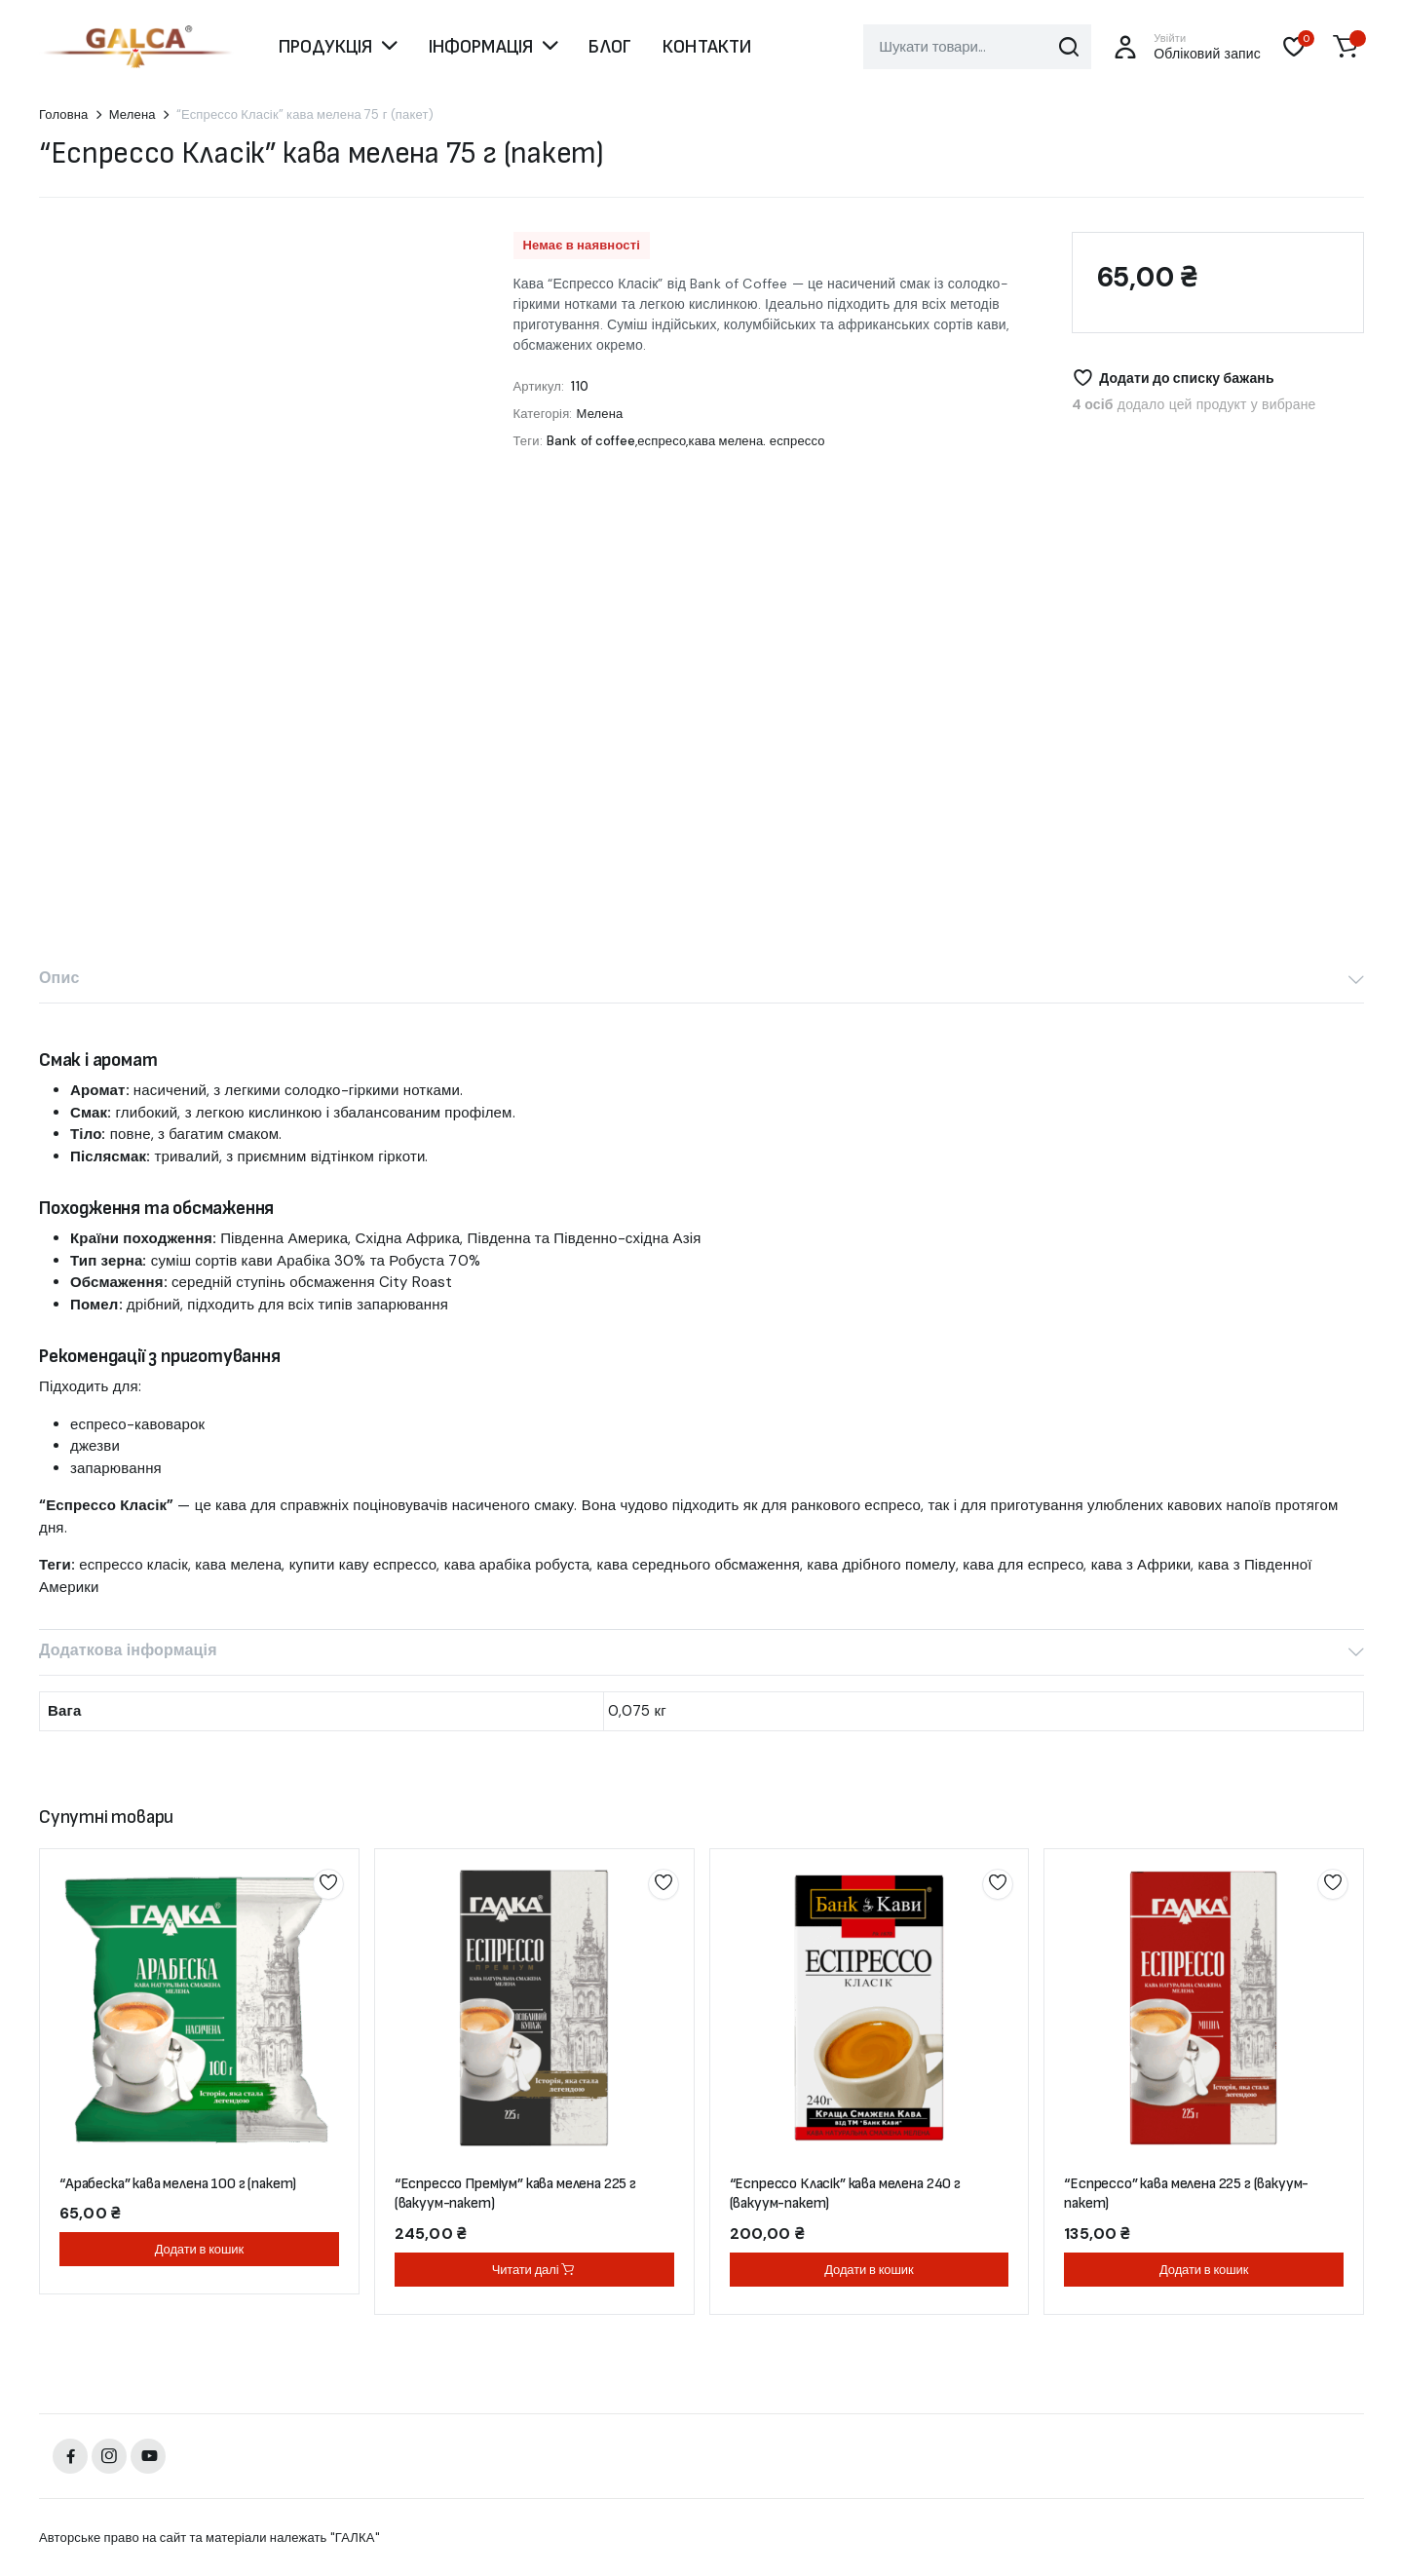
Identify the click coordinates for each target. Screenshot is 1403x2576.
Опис (59, 977)
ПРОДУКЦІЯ (325, 46)
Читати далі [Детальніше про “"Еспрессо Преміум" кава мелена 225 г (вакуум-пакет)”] (534, 2270)
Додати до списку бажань (1186, 378)
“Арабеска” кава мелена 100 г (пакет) (177, 2184)
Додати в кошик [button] (199, 2249)
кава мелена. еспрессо (757, 441)
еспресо (661, 441)
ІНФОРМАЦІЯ (481, 46)
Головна (64, 114)
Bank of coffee (591, 441)
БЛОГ (609, 46)
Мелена (132, 114)
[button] (1345, 46)
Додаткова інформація (128, 1650)
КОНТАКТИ (707, 46)
